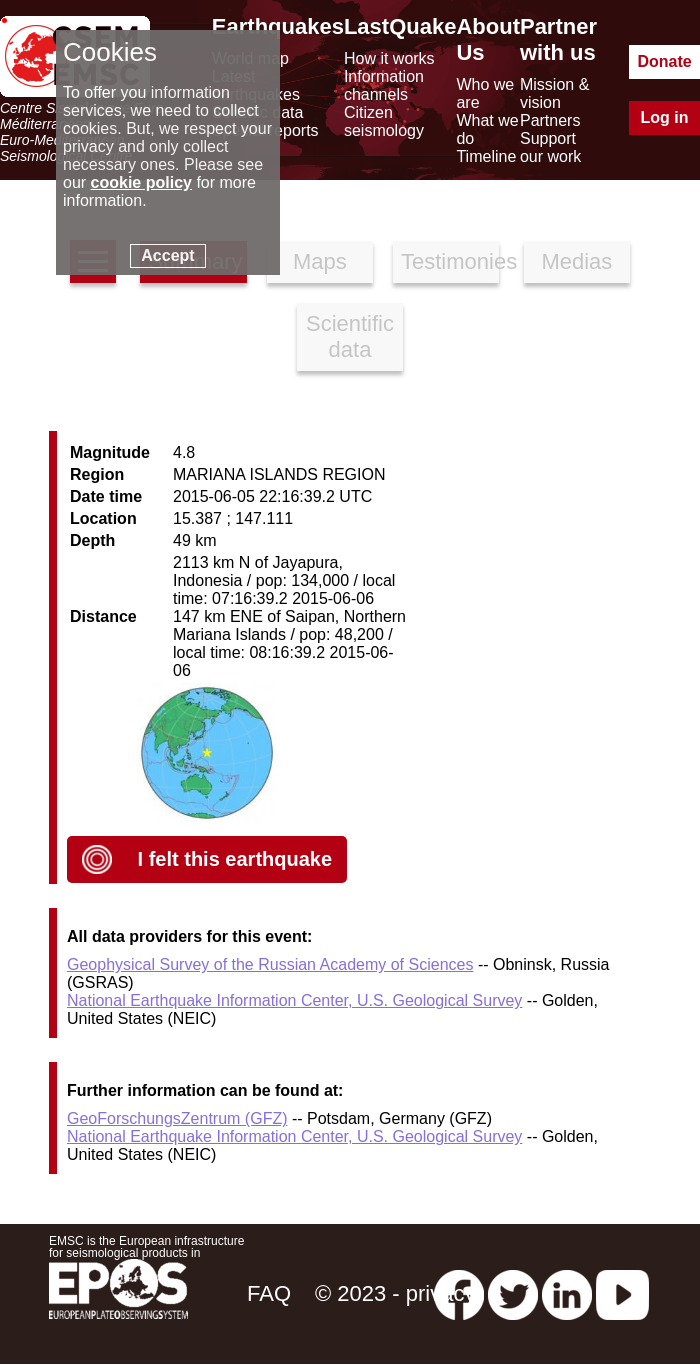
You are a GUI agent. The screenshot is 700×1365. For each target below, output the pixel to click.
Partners (550, 120)
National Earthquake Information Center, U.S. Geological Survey (294, 1000)
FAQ (269, 1293)
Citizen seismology (384, 121)
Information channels (384, 85)
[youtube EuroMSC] (622, 1293)
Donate (664, 61)
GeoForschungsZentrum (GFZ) (177, 1118)
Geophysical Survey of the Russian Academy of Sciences (270, 964)
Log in (665, 117)
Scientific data (350, 336)
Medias (576, 261)
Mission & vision (554, 93)
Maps (320, 261)
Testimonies (450, 261)
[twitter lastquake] (513, 1293)
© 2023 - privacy (395, 1293)
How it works (389, 58)
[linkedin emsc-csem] (567, 1293)
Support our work (550, 147)
